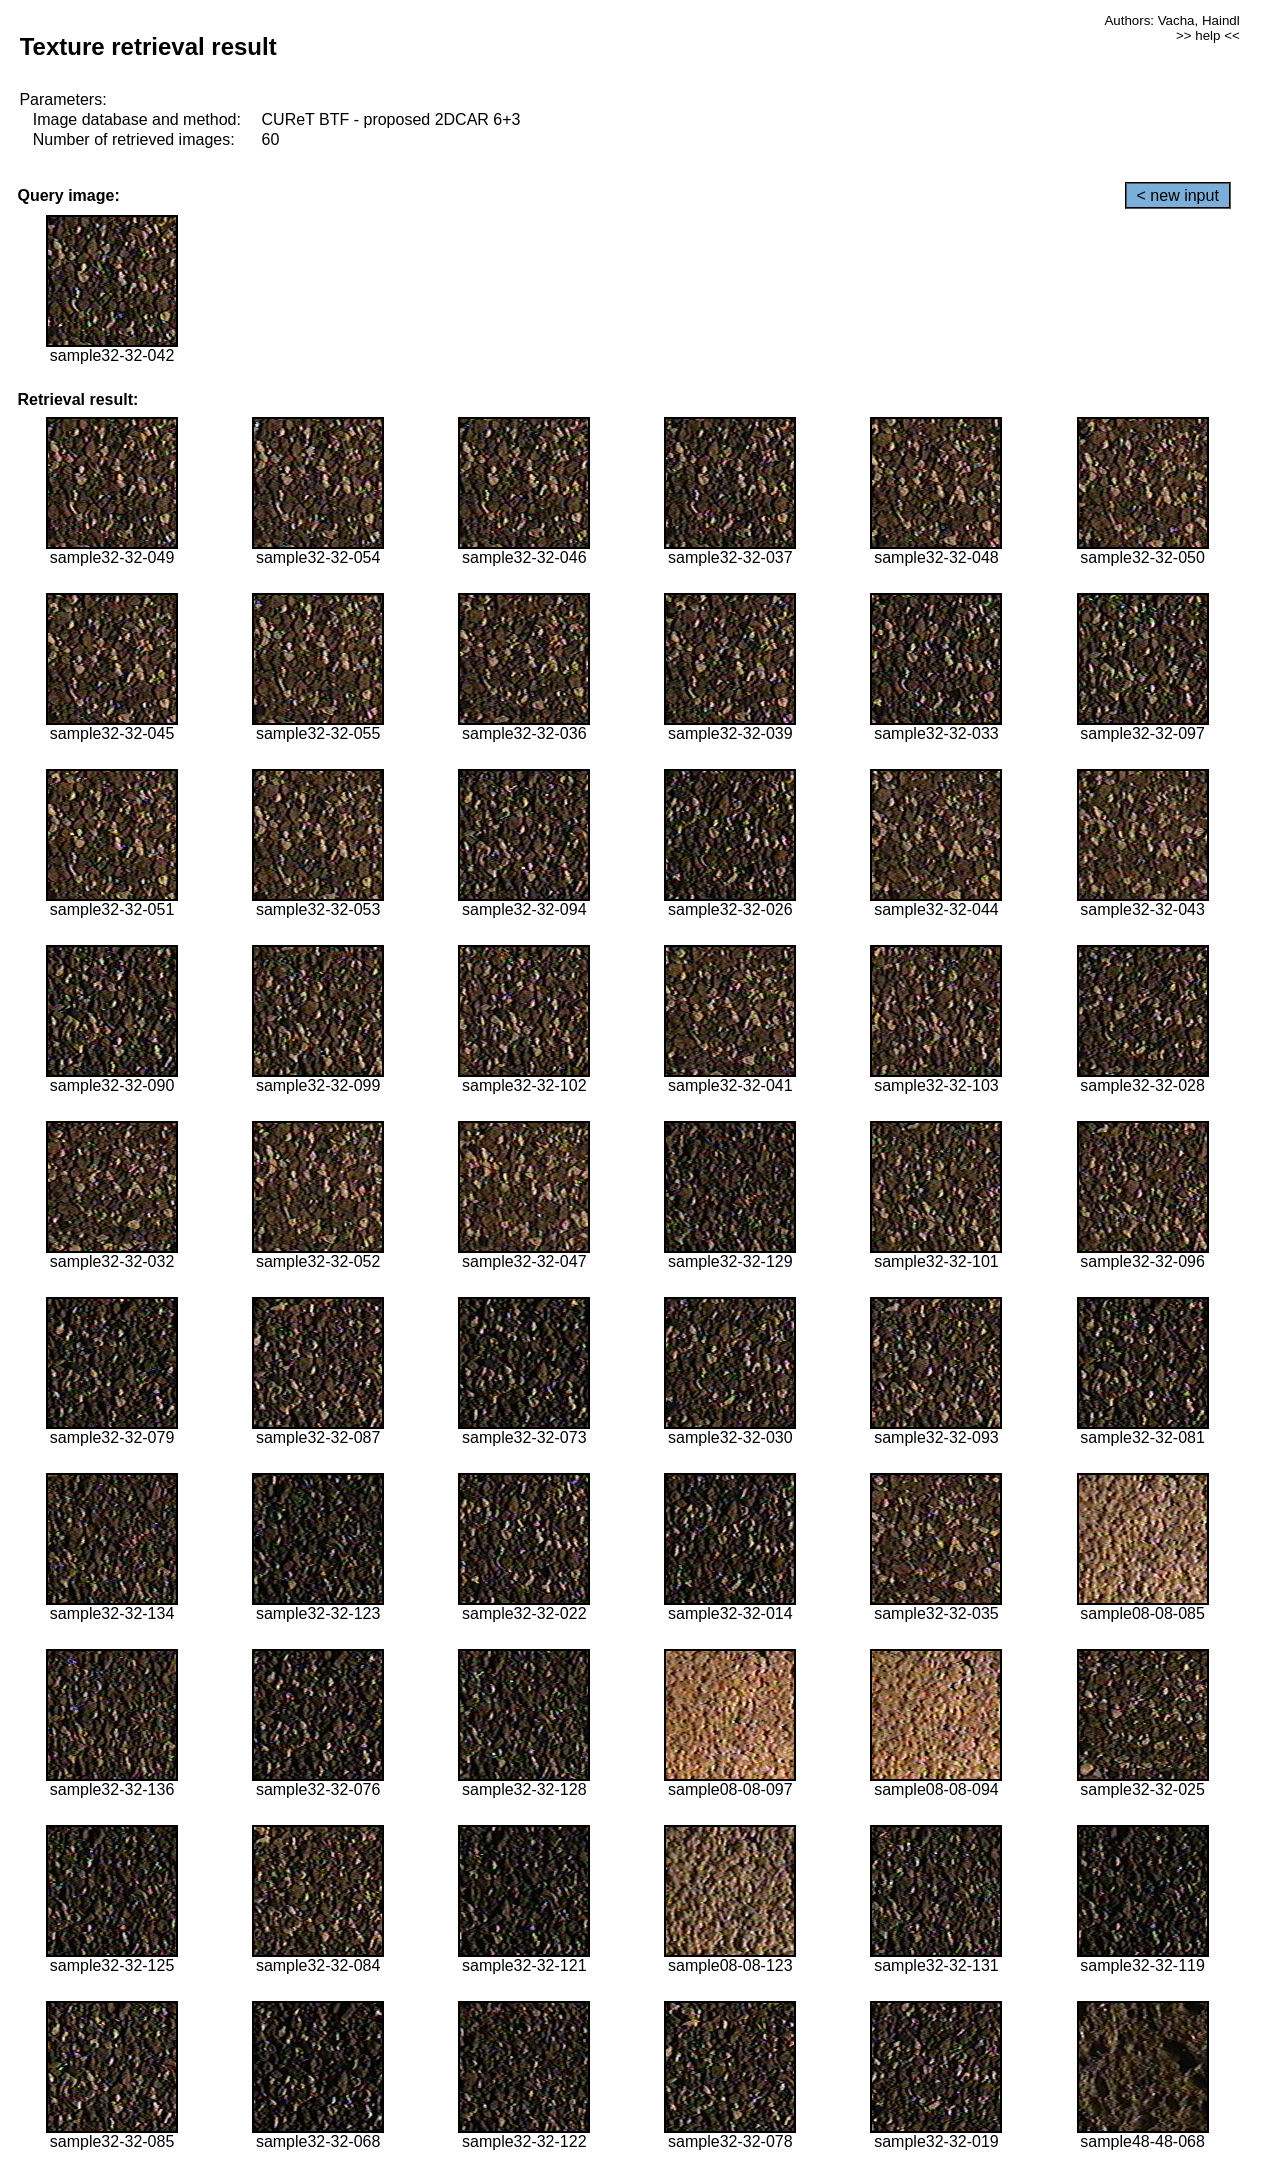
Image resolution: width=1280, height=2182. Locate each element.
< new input (1178, 195)
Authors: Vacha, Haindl (1171, 20)
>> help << (1208, 35)
